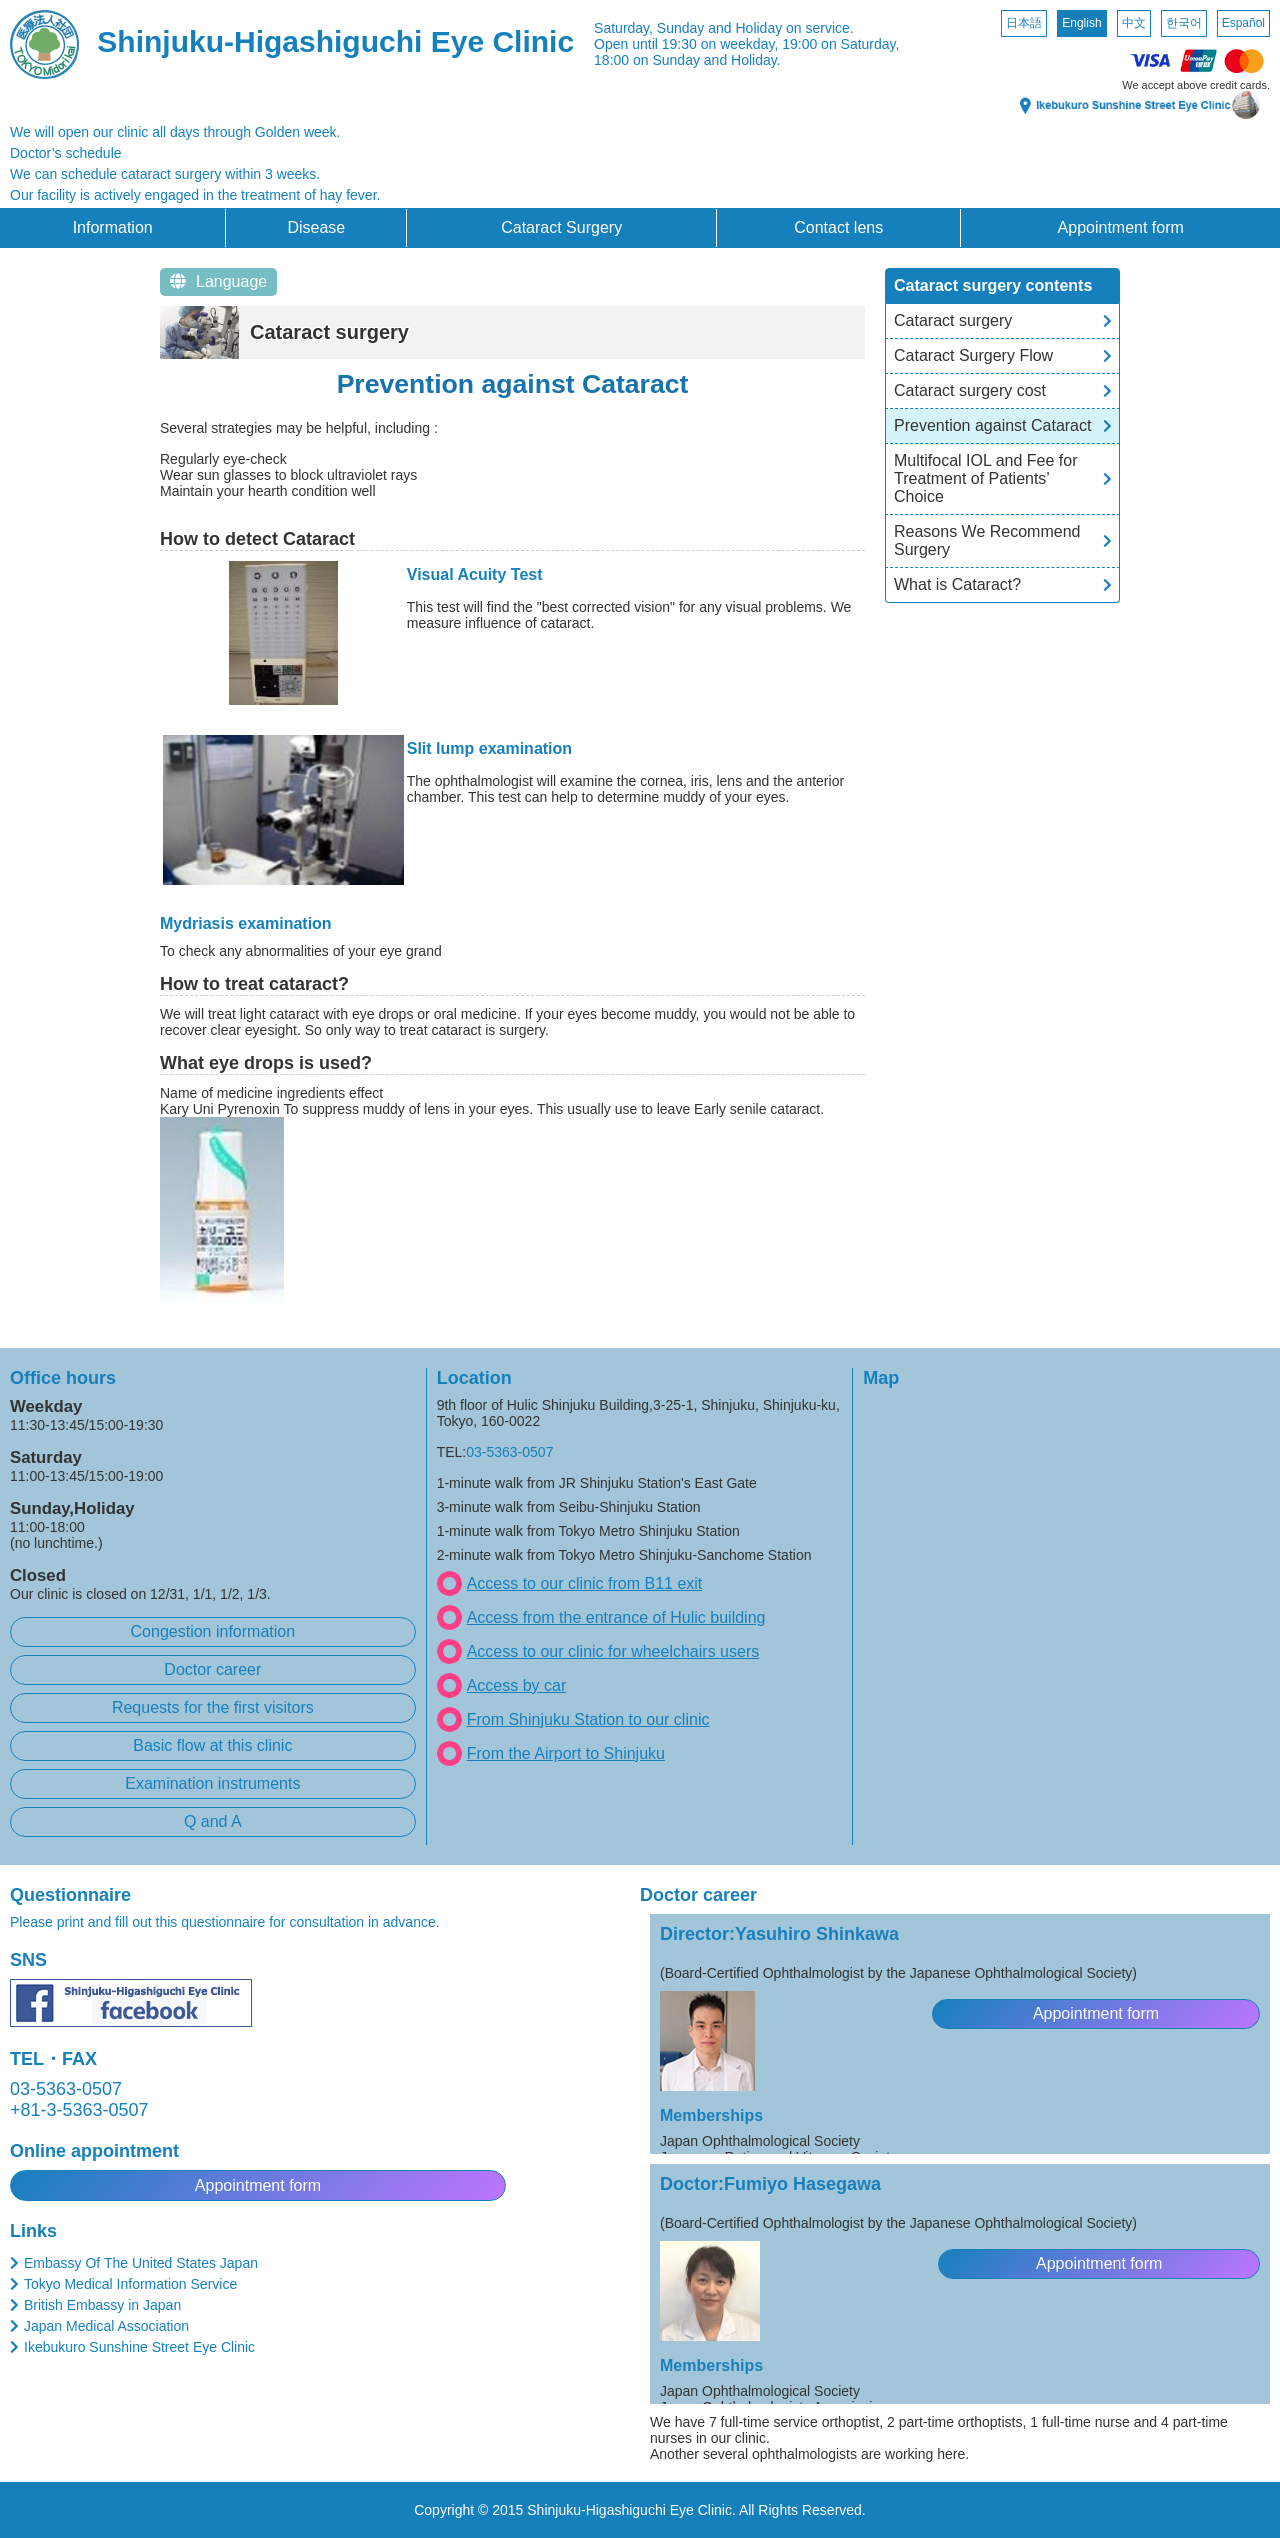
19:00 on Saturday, (840, 44)
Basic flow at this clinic (212, 1745)
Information (113, 227)
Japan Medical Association (106, 2326)
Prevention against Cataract (992, 425)
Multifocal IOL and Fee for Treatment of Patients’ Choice (986, 478)
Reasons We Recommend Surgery (987, 540)
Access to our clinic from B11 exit (585, 1583)
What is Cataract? (957, 584)
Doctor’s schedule (66, 153)
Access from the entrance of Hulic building (616, 1617)
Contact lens (838, 227)
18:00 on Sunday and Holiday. (687, 60)
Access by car (517, 1685)
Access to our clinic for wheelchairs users (613, 1651)
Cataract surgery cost (970, 390)
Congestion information (213, 1631)
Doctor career (212, 1669)
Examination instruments (212, 1783)
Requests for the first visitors (213, 1707)
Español (1243, 23)
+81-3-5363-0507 (79, 2110)
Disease (316, 227)
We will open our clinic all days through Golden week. (175, 132)
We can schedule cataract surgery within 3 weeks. (165, 174)
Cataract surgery (953, 320)
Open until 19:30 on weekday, (686, 44)
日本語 (1024, 23)
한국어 (1184, 23)
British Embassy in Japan (102, 2305)
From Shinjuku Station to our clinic (588, 1719)
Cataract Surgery (561, 227)
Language (218, 281)
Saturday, (623, 28)
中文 (1134, 23)
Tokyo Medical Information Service (130, 2284)
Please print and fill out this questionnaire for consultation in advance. (225, 1922)
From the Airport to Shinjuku (566, 1753)
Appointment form (1121, 227)
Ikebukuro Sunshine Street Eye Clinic (139, 2347)
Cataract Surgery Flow (973, 355)
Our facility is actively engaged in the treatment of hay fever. (195, 195)
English (1081, 23)
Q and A (213, 1821)
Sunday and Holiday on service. (755, 28)
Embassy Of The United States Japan (141, 2263)
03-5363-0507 (509, 1452)
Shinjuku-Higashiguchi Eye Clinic (335, 41)
